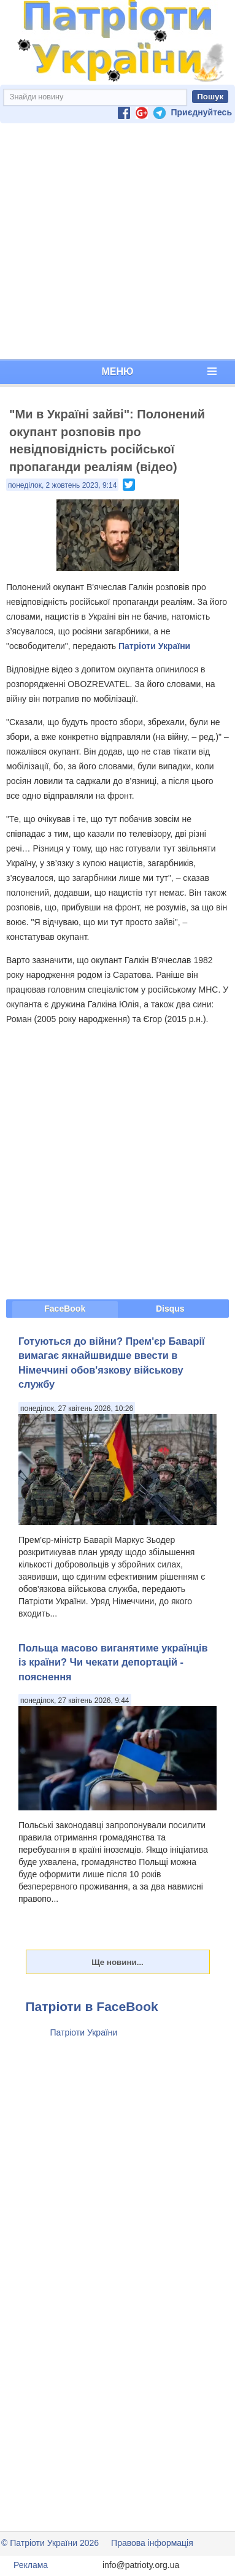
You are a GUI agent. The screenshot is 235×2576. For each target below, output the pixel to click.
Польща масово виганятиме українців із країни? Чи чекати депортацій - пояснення (113, 1662)
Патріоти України (154, 646)
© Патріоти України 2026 (50, 2543)
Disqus (170, 1308)
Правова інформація (152, 2543)
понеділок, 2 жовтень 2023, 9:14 (62, 485)
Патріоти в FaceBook (92, 2006)
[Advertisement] (115, 241)
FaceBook (64, 1308)
